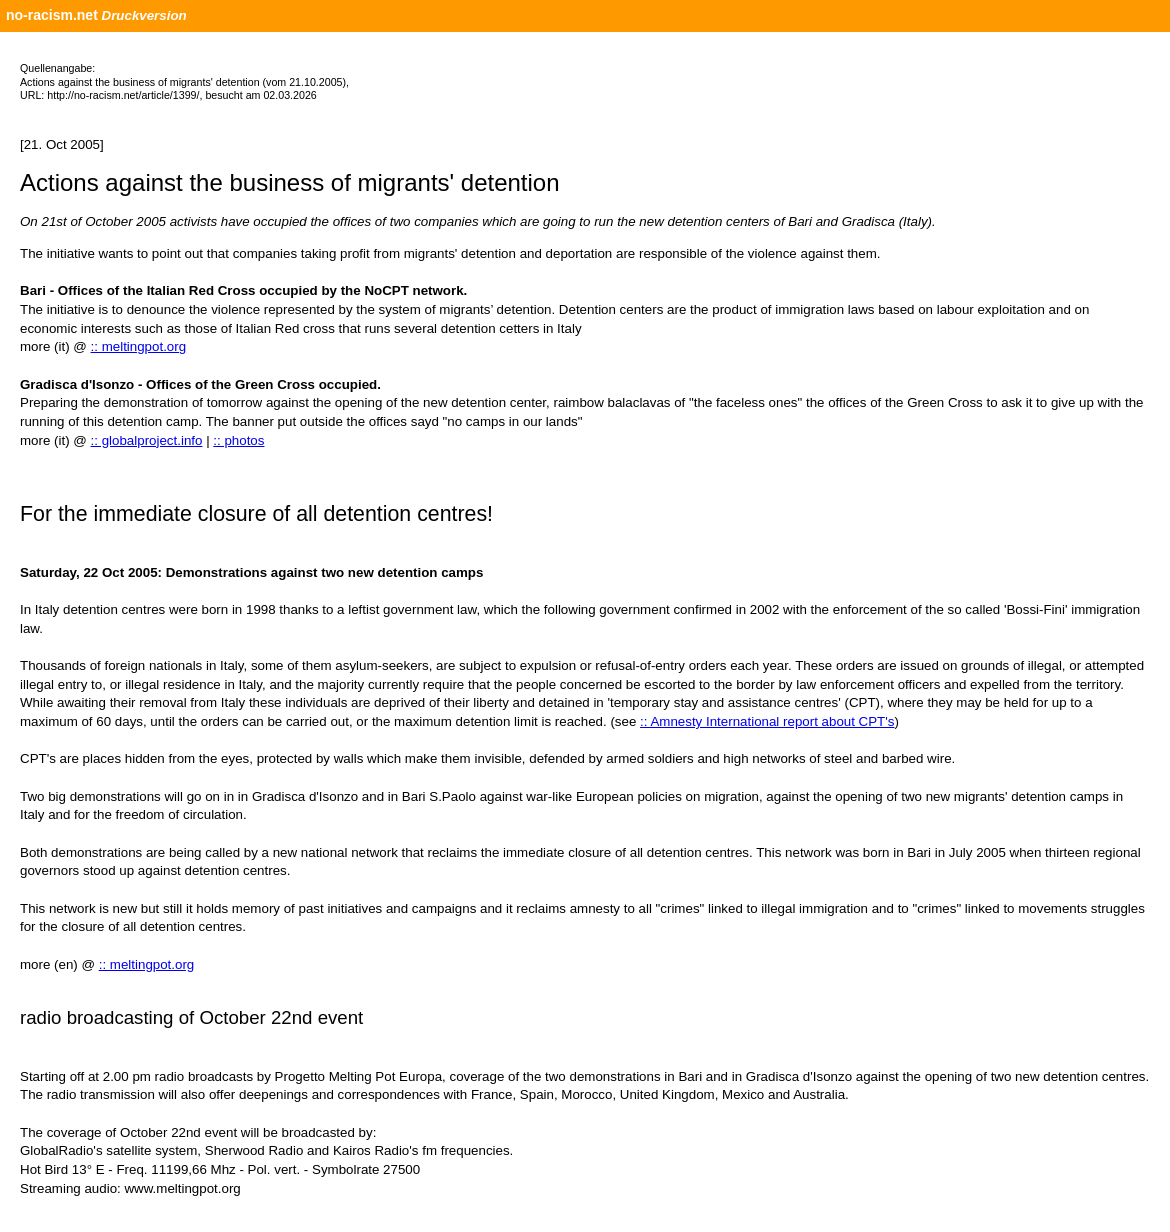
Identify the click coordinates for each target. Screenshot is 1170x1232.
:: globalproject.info (147, 440)
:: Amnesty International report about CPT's (767, 721)
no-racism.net (52, 15)
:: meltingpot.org (139, 346)
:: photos (238, 440)
